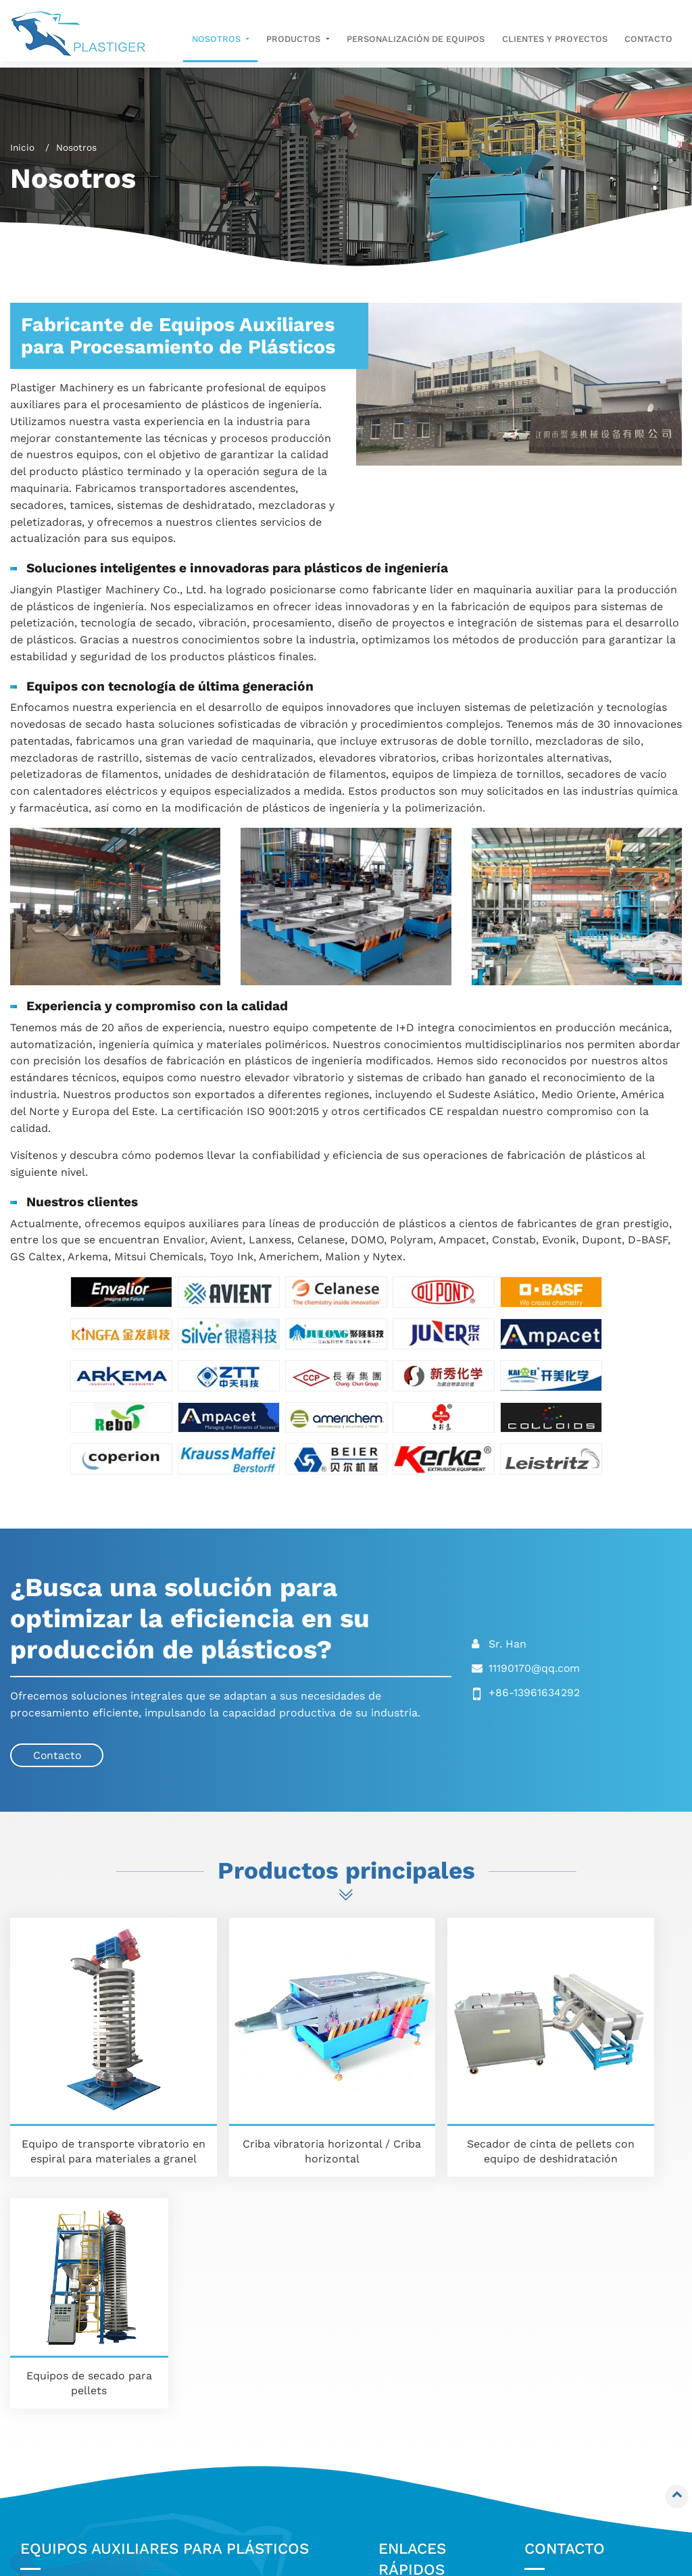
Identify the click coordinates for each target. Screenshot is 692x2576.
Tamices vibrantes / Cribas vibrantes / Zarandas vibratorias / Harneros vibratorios (98, 2379)
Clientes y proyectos (555, 39)
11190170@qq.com (534, 1667)
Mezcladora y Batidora (256, 2326)
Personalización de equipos (416, 39)
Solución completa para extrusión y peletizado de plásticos (263, 2427)
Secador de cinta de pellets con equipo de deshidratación (431, 2101)
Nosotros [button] (217, 39)
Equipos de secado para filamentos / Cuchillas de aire (95, 2434)
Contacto (648, 39)
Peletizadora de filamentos (70, 2494)
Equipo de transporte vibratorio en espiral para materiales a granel (89, 2108)
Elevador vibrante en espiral (83, 2333)
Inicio (22, 147)
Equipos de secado (78, 2467)
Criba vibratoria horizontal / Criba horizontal (260, 2101)
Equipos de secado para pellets (603, 2101)
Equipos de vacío (241, 2345)
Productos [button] (294, 39)
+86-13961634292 (534, 1691)
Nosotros (411, 2341)
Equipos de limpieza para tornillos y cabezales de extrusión (263, 2380)
